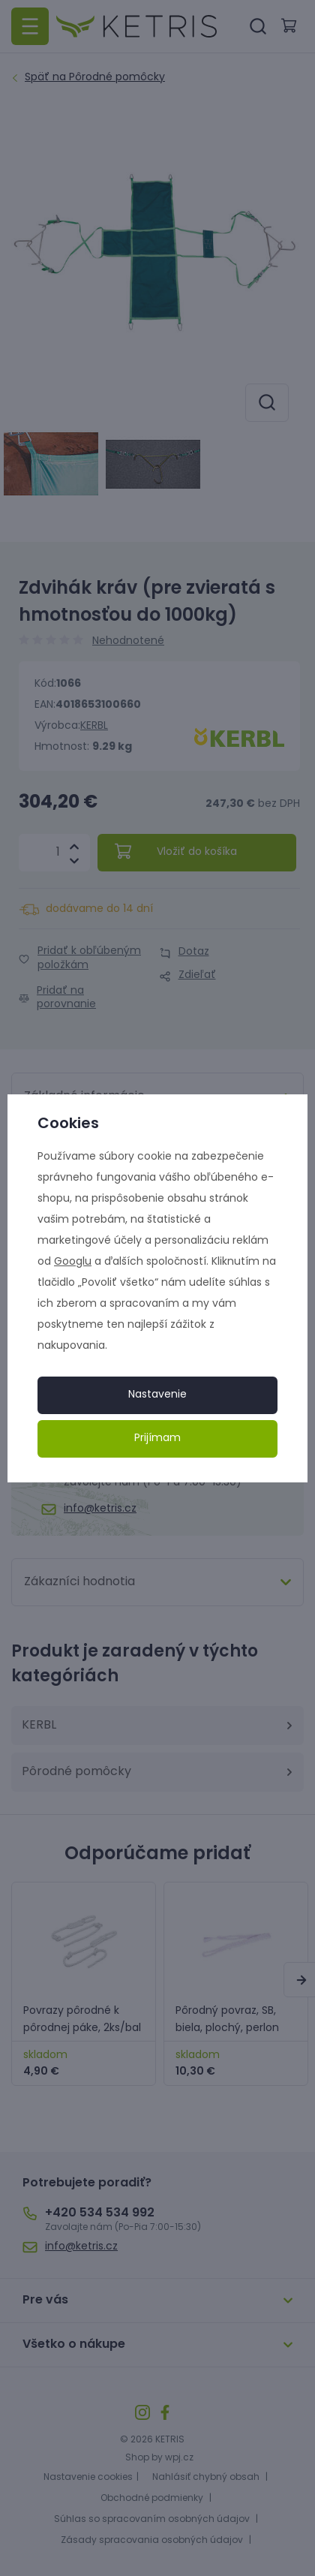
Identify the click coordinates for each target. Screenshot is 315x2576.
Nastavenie (157, 1395)
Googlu (73, 1262)
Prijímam (157, 1438)
